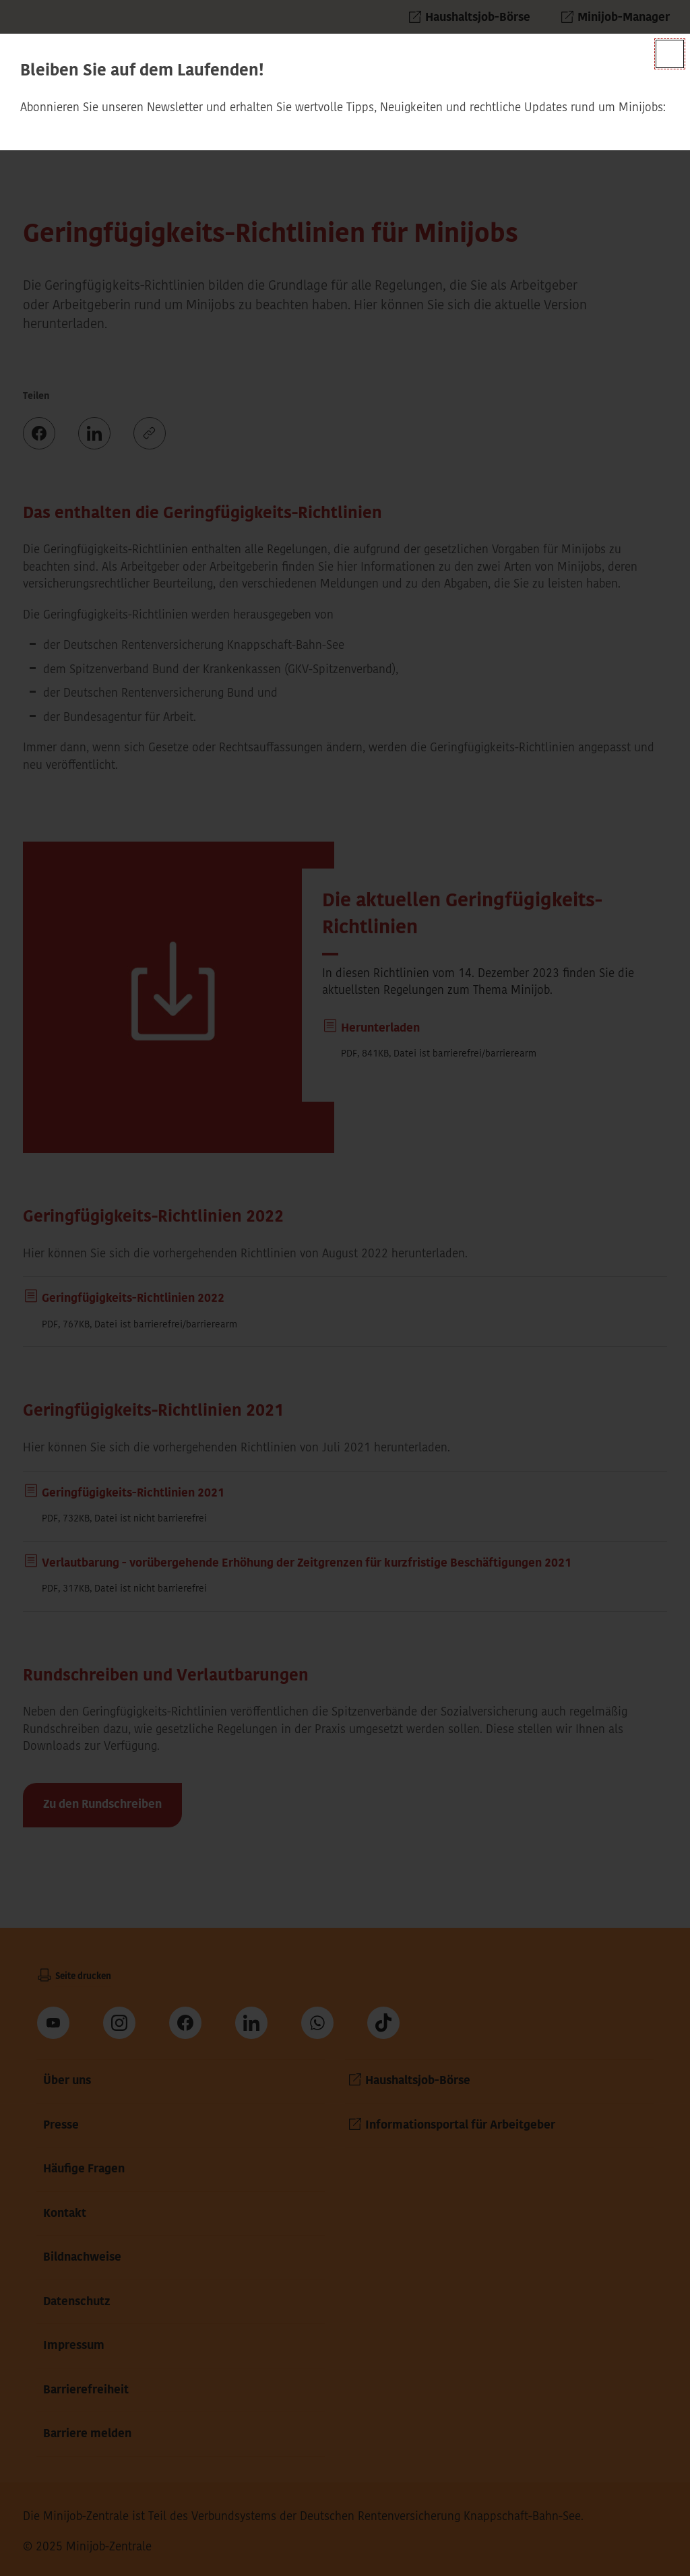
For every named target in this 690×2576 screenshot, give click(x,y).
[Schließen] (669, 53)
